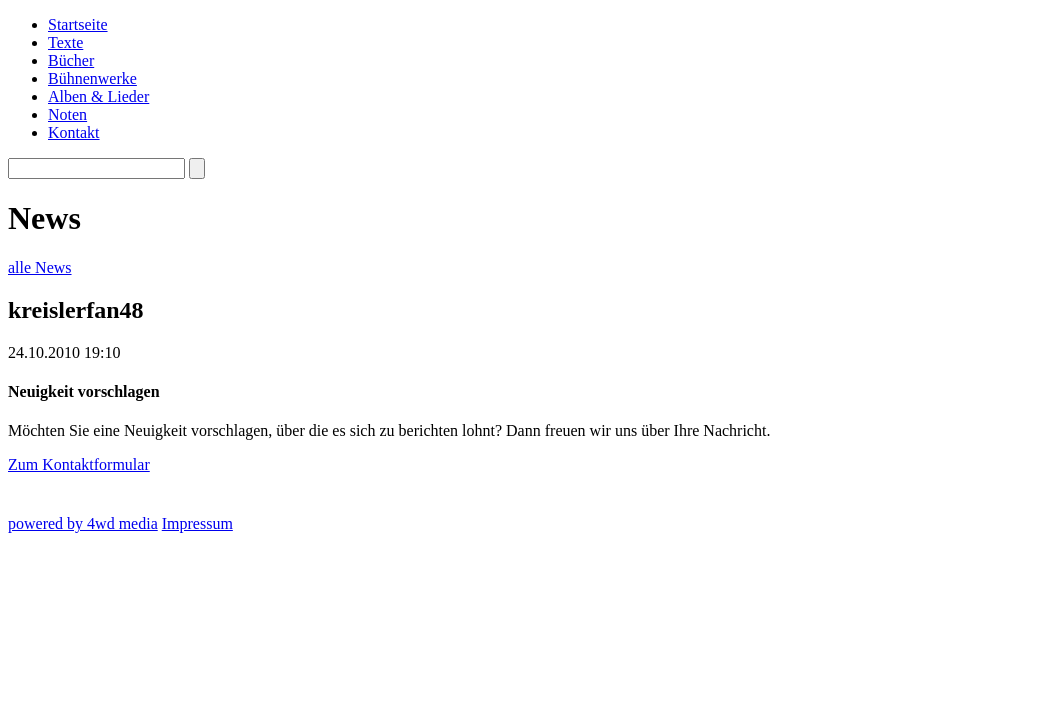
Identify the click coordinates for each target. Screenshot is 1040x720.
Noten (67, 114)
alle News (40, 267)
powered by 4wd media (83, 523)
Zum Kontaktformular (79, 464)
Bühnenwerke (92, 78)
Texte (65, 42)
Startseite (78, 24)
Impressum (197, 523)
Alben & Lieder (98, 96)
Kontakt (74, 132)
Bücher (71, 60)
